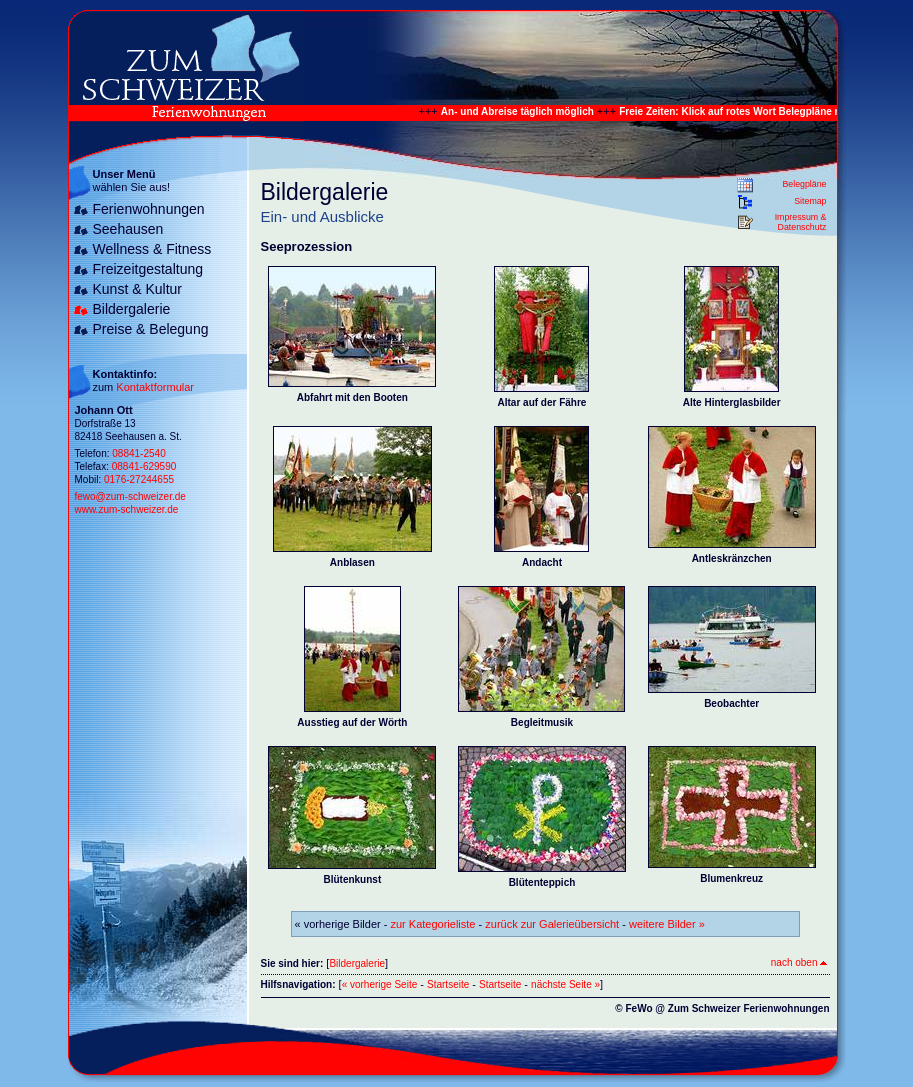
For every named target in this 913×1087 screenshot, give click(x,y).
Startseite (448, 984)
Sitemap (810, 201)
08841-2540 (138, 453)
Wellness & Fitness (152, 249)
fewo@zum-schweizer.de (130, 496)
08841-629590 (144, 466)
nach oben (799, 962)
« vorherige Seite (380, 984)
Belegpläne (804, 184)
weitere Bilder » (667, 924)
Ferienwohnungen (149, 209)
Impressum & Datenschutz (801, 222)
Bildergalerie (132, 309)
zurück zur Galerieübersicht (552, 924)
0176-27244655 (139, 479)
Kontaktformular (155, 387)
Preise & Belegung (151, 329)
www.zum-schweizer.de (127, 509)
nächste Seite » (565, 984)
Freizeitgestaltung (148, 269)
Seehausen (128, 229)
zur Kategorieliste (433, 924)
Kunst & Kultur (138, 289)
